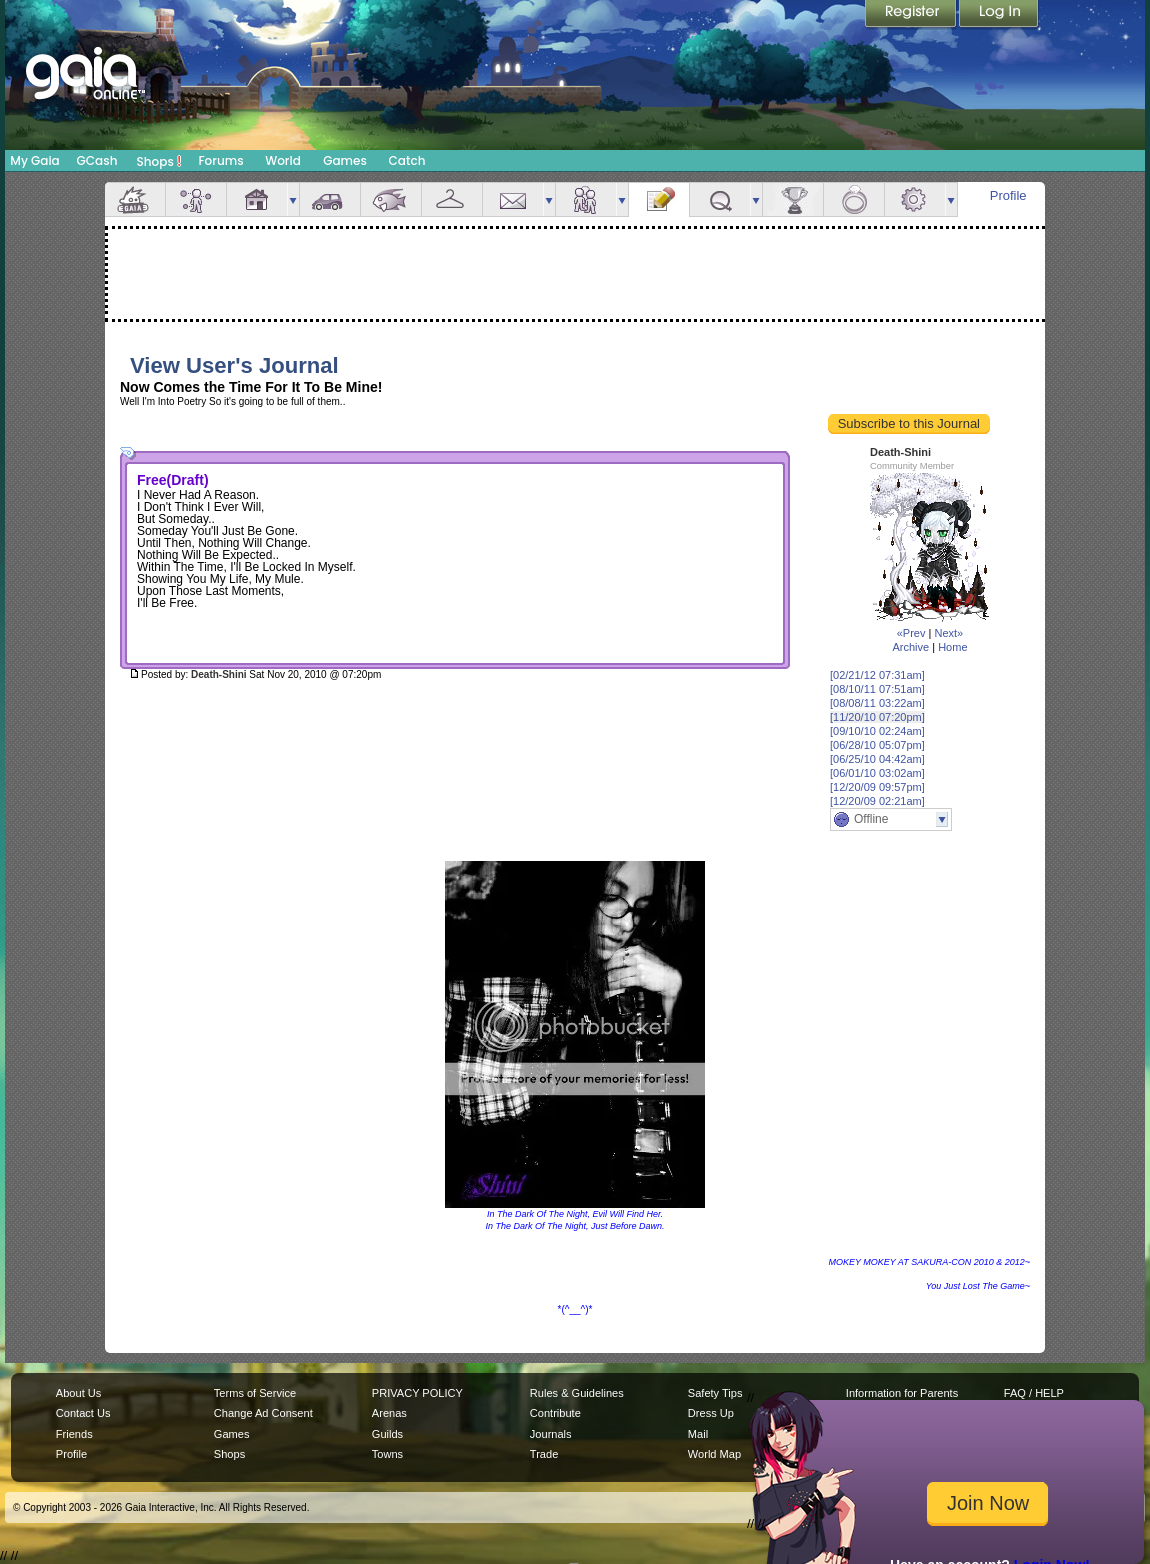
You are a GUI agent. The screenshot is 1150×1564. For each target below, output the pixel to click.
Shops (159, 161)
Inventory (452, 199)
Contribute (555, 1413)
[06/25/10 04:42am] (877, 759)
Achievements (793, 199)
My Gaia (34, 160)
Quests (720, 199)
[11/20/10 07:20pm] (877, 717)
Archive (910, 647)
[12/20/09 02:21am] (877, 801)
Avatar (196, 199)
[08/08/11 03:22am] (877, 703)
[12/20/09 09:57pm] (877, 787)
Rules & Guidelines (577, 1393)
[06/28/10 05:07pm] (877, 745)
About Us (78, 1393)
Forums (220, 160)
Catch (407, 160)
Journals (551, 1434)
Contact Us (83, 1413)
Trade (544, 1454)
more (293, 199)
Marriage (854, 199)
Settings (915, 199)
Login (999, 15)
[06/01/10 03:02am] (877, 773)
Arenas (389, 1413)
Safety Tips (715, 1393)
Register (912, 15)
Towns (387, 1454)
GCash (97, 160)
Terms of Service (255, 1393)
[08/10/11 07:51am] (877, 689)
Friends (586, 199)
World (283, 160)
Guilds (387, 1434)
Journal (659, 199)
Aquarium (391, 199)
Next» (948, 633)
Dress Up (711, 1413)
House (257, 199)
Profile (1008, 195)
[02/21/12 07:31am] (877, 675)
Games (345, 160)
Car (330, 199)
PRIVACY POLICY (417, 1393)
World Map (714, 1454)
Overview (135, 199)
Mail (513, 199)
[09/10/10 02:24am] (877, 731)
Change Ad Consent (263, 1413)
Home (952, 647)
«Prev (911, 633)
